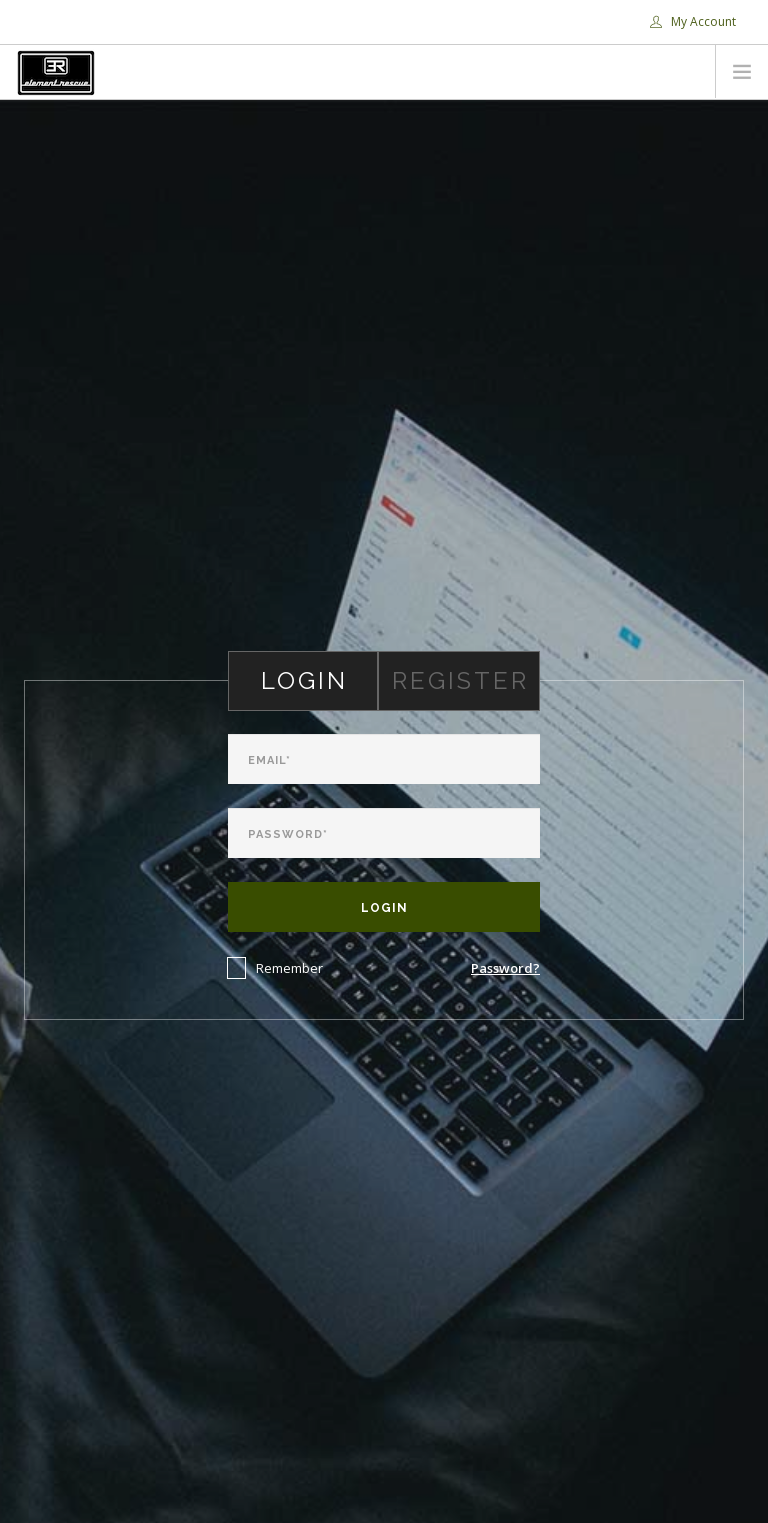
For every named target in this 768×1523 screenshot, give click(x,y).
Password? (505, 968)
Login (384, 908)
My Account (693, 21)
